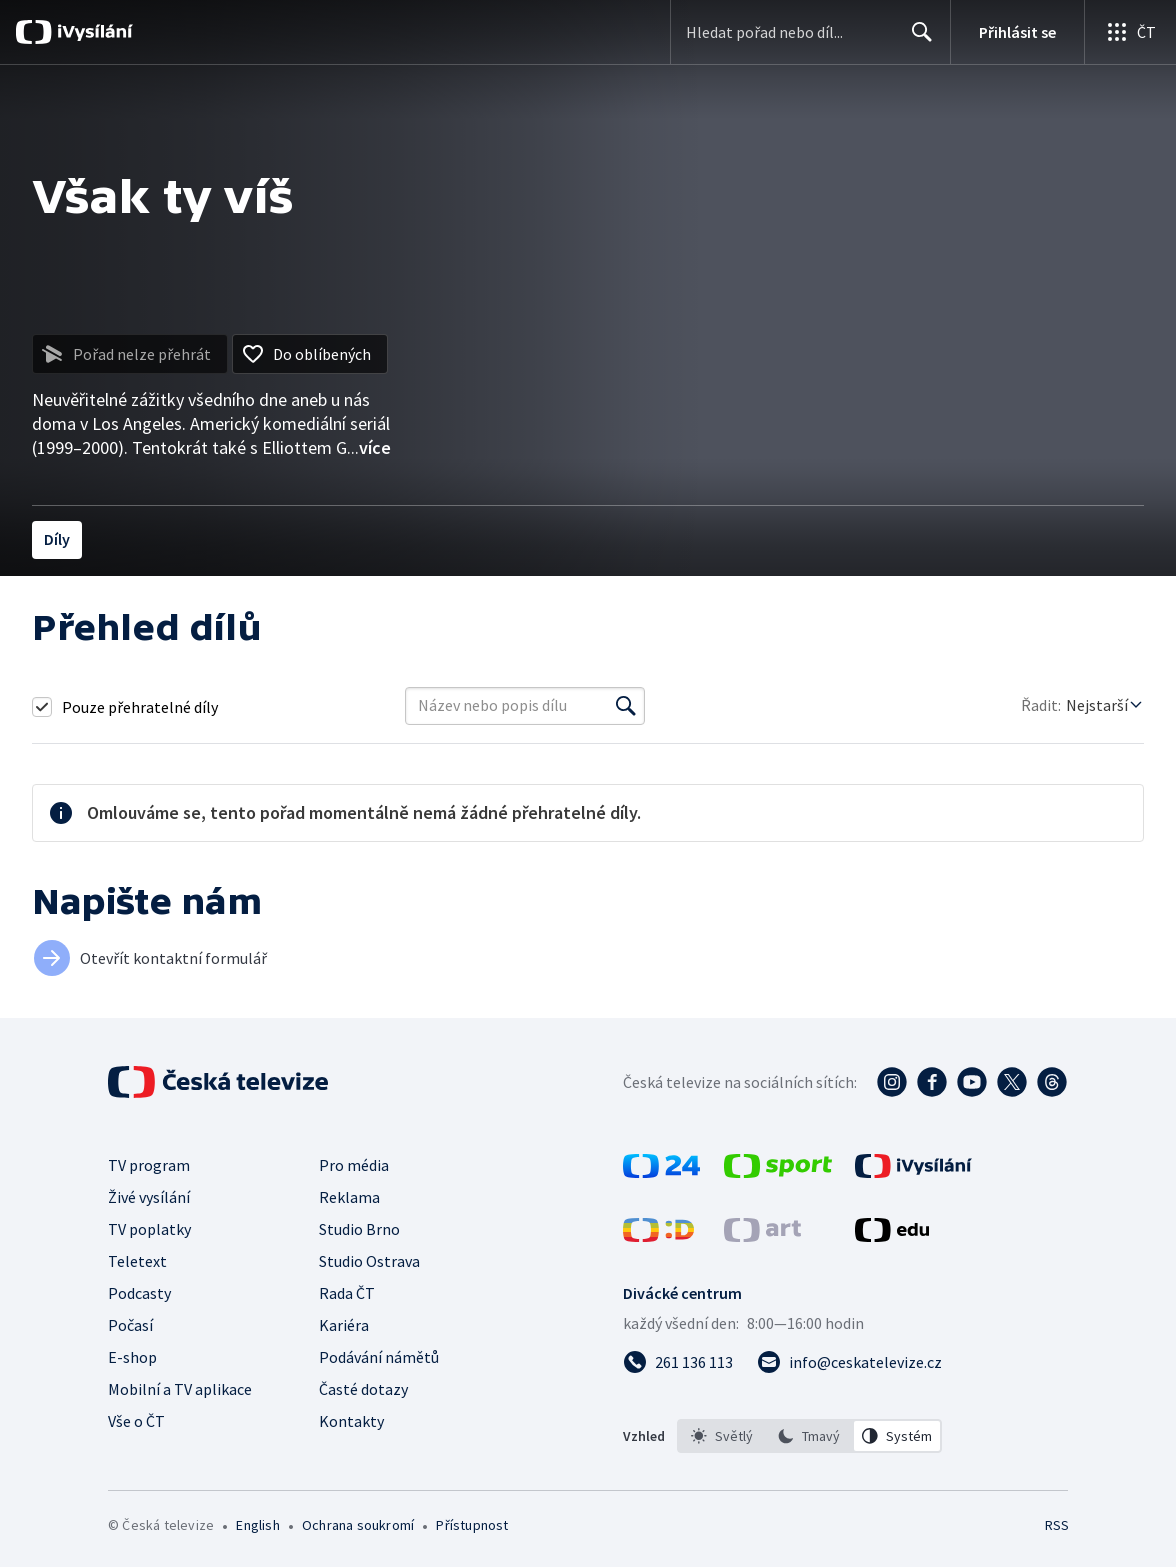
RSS (1056, 1525)
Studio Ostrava (369, 1261)
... (369, 447)
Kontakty (351, 1421)
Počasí (130, 1325)
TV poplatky (149, 1229)
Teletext (137, 1261)
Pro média (354, 1165)
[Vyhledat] (626, 706)
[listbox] (809, 1436)
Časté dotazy (363, 1389)
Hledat (916, 40)
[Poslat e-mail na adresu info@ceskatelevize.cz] (849, 1362)
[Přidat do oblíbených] (310, 354)
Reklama (349, 1197)
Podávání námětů (379, 1357)
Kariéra (344, 1325)
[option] (722, 1436)
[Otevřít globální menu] (1130, 32)
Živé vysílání (149, 1197)
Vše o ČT (136, 1421)
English (257, 1525)
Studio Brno (359, 1229)
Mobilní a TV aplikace (180, 1389)
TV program (149, 1165)
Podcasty (139, 1293)
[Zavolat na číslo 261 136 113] (678, 1362)
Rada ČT (347, 1293)
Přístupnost (472, 1525)
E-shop (132, 1357)
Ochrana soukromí (358, 1525)
